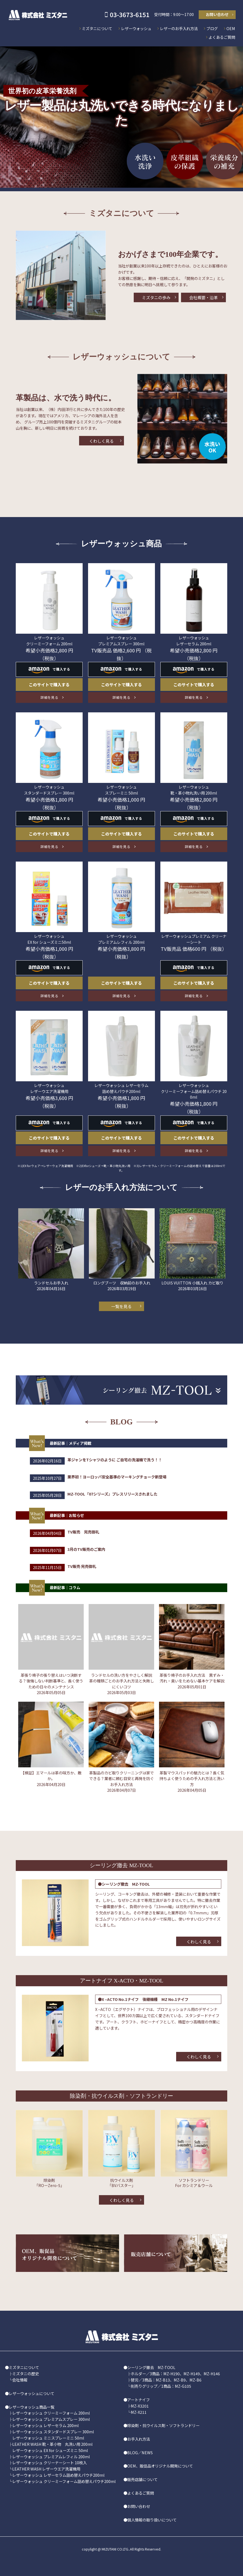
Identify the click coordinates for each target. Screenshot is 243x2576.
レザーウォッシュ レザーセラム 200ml (193, 640)
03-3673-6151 (129, 14)
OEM (230, 28)
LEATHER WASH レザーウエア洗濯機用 (46, 2469)
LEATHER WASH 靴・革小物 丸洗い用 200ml (52, 2444)
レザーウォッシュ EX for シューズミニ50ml (49, 939)
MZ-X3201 (140, 2406)
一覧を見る (121, 1306)
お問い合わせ (217, 14)
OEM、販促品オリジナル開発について (160, 2466)
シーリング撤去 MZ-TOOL (151, 2367)
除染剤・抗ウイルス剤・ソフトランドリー (163, 2425)
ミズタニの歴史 (25, 2373)
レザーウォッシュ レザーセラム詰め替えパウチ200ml (58, 2475)
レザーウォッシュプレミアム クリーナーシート (193, 939)
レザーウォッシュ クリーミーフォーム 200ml (49, 640)
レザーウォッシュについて (31, 2393)
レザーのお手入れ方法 (179, 28)
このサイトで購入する (49, 684)
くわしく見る (101, 441)
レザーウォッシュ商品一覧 (31, 2407)
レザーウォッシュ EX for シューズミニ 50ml (50, 2450)
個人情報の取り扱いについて (152, 2520)
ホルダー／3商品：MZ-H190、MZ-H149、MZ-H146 (175, 2373)
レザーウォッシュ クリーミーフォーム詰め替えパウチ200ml (64, 2481)
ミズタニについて (97, 28)
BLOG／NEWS (140, 2452)
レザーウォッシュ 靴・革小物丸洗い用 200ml (193, 789)
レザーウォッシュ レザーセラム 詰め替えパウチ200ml (121, 1088)
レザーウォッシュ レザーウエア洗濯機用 (49, 1088)
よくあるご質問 (221, 37)
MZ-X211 (139, 2412)
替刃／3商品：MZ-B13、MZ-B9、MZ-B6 (166, 2380)
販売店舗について (142, 2479)
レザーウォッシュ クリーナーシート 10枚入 (49, 2462)
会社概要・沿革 (203, 297)
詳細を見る (49, 697)
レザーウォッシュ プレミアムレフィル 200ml (121, 939)
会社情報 (19, 2380)
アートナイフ (138, 2399)
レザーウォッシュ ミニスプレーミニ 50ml (48, 2438)
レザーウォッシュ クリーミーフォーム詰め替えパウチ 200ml (194, 1091)
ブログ (212, 28)
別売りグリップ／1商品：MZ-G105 (161, 2386)
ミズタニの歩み (156, 297)
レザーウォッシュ (136, 28)
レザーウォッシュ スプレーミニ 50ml (121, 789)
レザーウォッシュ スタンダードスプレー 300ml (49, 789)
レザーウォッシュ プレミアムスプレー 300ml (121, 640)
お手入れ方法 (138, 2439)
